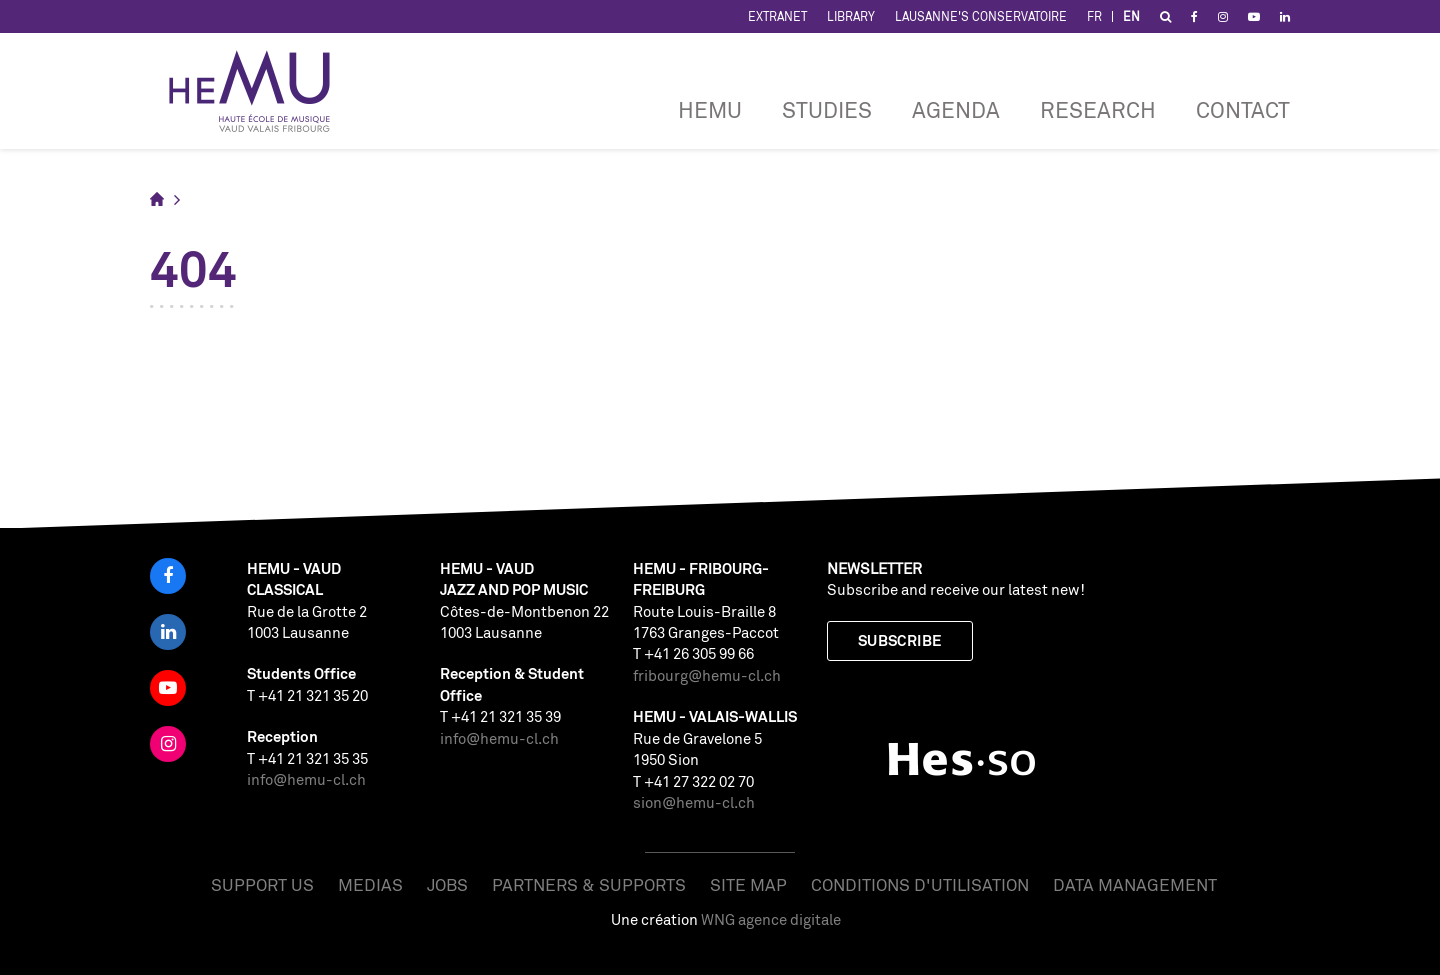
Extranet (777, 16)
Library (851, 16)
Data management (1135, 884)
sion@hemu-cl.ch (694, 802)
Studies (827, 109)
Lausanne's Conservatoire (981, 16)
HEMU (710, 109)
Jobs (447, 884)
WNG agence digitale (771, 919)
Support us (262, 884)
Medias (370, 884)
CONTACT (1243, 109)
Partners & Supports (589, 884)
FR (1094, 16)
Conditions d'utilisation (920, 884)
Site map (748, 884)
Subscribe (900, 640)
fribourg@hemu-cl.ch (707, 675)
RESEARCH (1098, 109)
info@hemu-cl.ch (306, 779)
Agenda (956, 109)
